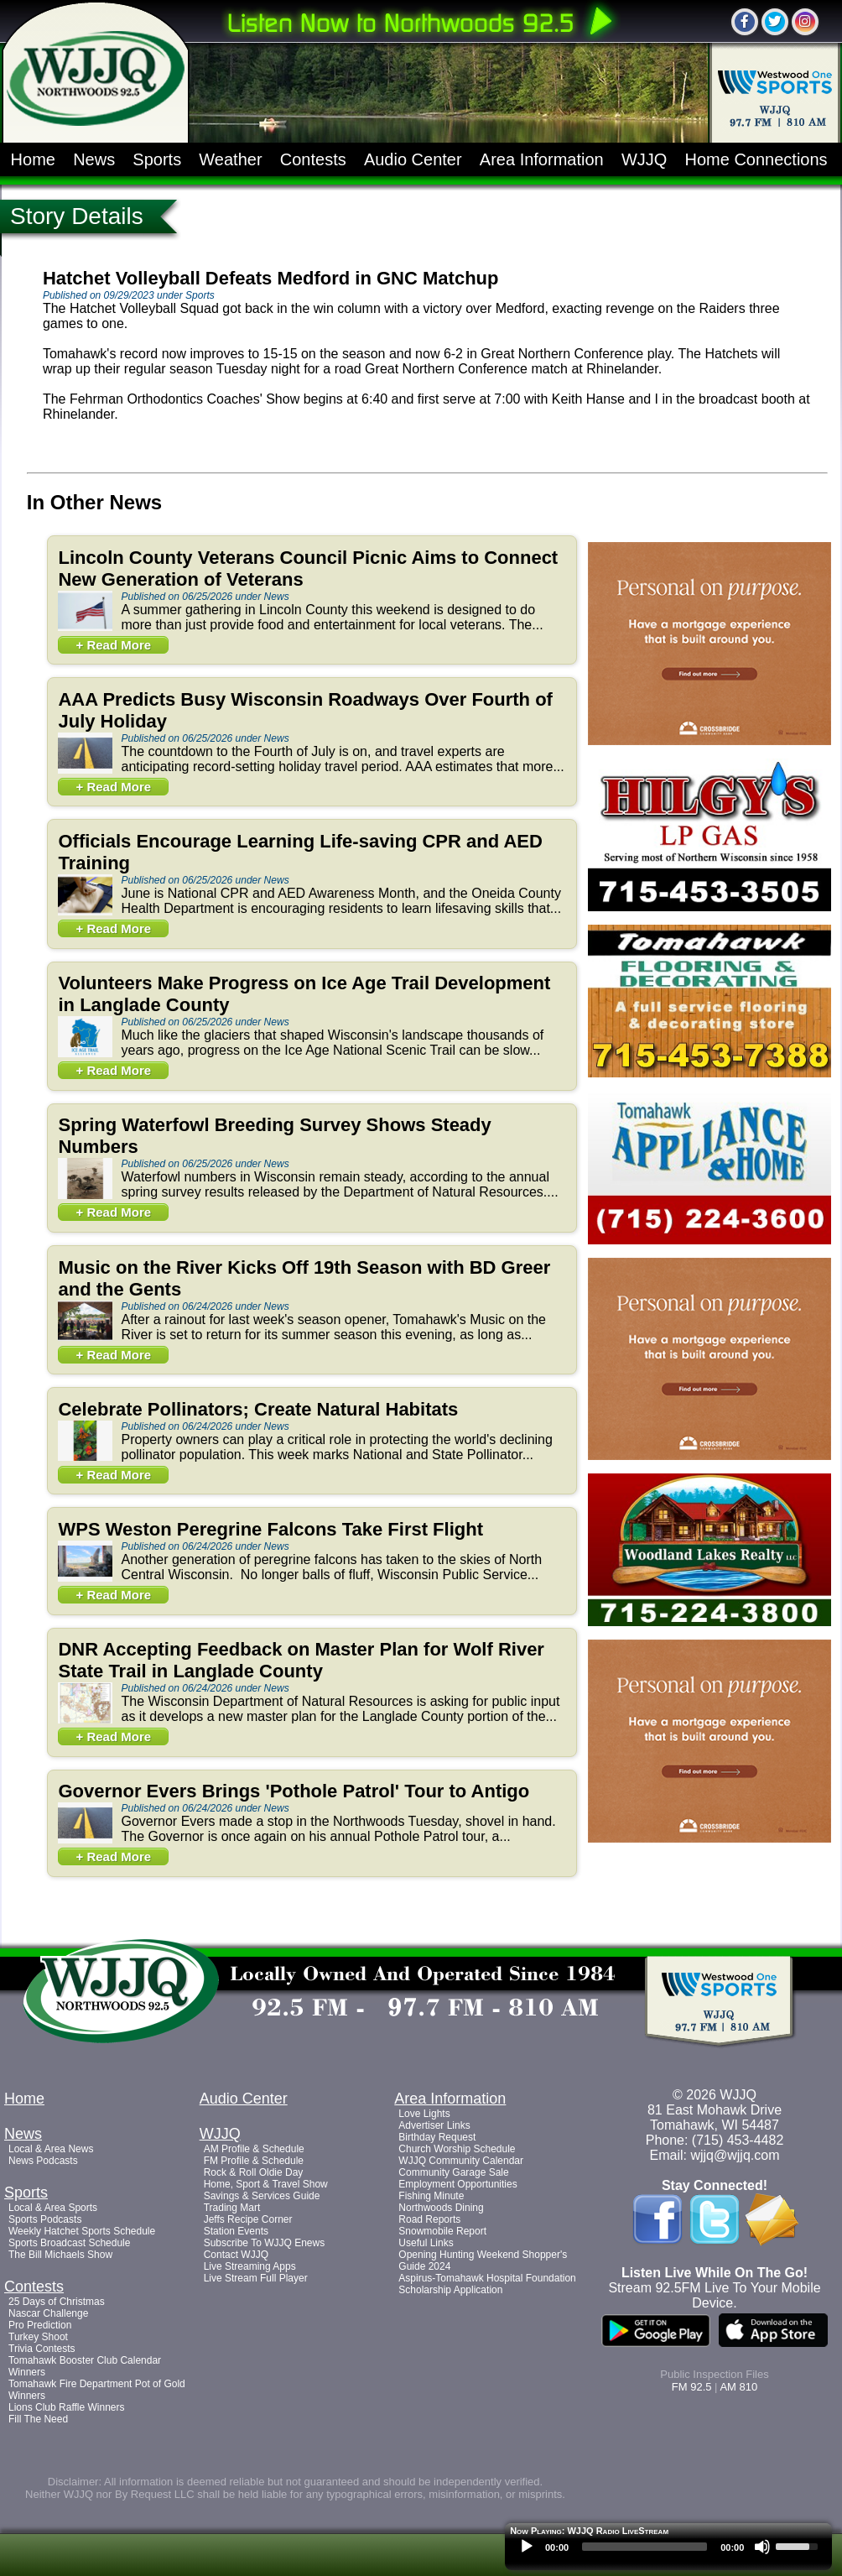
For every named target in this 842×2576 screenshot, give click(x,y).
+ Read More (113, 645)
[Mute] (762, 2546)
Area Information (542, 159)
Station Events (236, 2231)
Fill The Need (38, 2419)
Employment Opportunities (457, 2184)
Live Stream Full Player (256, 2278)
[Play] (526, 2546)
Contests (313, 159)
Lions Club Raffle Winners (66, 2407)
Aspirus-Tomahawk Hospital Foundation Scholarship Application (486, 2284)
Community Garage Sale (453, 2172)
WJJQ (644, 159)
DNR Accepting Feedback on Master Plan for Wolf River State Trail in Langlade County (300, 1660)
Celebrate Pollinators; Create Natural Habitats (258, 1409)
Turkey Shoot (38, 2337)
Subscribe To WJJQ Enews (264, 2243)
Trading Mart (232, 2208)
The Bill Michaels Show (60, 2255)
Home (33, 159)
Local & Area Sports (52, 2208)
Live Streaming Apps (250, 2266)
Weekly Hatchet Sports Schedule (81, 2231)
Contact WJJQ (236, 2255)
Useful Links (425, 2243)
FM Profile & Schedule (254, 2161)
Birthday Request (437, 2137)
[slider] (644, 2546)
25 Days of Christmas (56, 2301)
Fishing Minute (431, 2196)
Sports (157, 159)
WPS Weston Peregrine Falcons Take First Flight (270, 1529)
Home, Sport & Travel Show (266, 2184)
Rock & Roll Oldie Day (254, 2172)
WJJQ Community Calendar (460, 2161)
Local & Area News (50, 2149)
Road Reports (429, 2219)
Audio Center (413, 159)
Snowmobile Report (442, 2231)
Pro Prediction (39, 2325)
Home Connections (756, 159)
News (94, 159)
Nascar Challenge (48, 2313)
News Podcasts (43, 2161)
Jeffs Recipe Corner (248, 2219)
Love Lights (424, 2114)
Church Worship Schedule (456, 2149)
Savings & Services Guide (262, 2196)
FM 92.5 (692, 2386)
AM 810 (738, 2386)
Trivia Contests (41, 2348)
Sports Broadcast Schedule (69, 2243)
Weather (230, 159)
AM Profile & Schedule (254, 2149)
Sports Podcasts (44, 2219)
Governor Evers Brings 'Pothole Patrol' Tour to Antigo (293, 1791)
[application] (668, 2550)
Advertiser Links (434, 2125)
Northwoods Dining (440, 2208)
